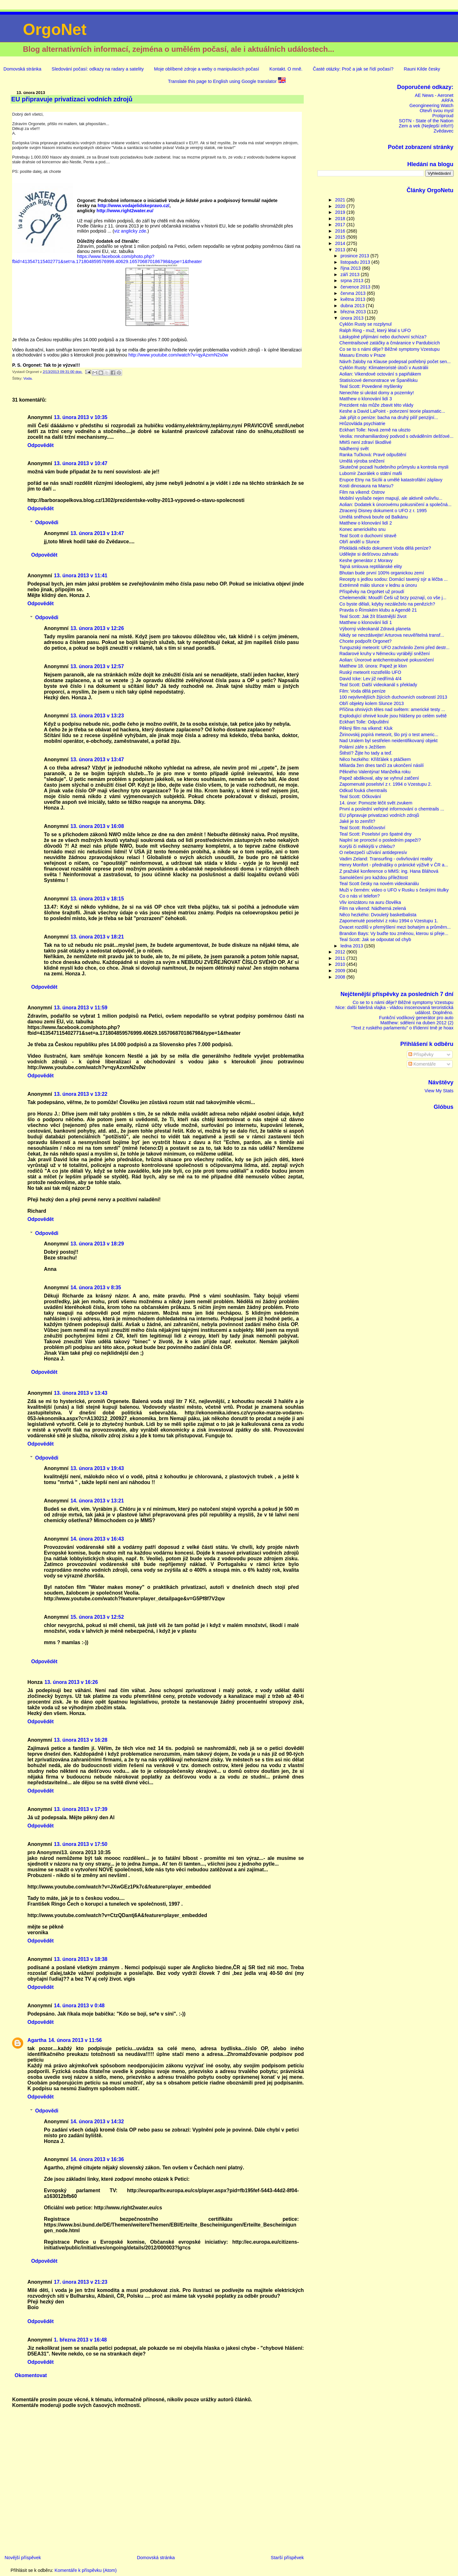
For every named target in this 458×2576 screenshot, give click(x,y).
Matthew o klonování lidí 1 (365, 622)
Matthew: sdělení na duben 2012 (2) (417, 1022)
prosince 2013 (356, 255)
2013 (340, 249)
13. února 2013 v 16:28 (81, 1740)
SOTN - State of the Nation (426, 120)
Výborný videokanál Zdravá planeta (375, 628)
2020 (340, 206)
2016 (340, 231)
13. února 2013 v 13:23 (97, 715)
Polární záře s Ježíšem (362, 746)
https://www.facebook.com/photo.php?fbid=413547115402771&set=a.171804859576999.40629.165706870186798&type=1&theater (107, 259)
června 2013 (354, 293)
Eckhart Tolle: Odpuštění (364, 721)
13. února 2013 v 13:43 (81, 1393)
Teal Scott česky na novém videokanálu (379, 883)
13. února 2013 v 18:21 (97, 936)
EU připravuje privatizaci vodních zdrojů (379, 815)
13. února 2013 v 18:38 (81, 1959)
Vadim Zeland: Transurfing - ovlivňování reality (386, 858)
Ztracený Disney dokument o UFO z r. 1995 (383, 510)
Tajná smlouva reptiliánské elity (370, 566)
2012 (340, 951)
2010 (340, 964)
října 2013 (351, 268)
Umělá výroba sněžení (362, 461)
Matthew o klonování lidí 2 (365, 522)
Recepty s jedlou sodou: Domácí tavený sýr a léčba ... (393, 579)
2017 (340, 224)
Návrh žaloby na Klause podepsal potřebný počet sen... (395, 361)
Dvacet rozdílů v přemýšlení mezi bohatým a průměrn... (395, 927)
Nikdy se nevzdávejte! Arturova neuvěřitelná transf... (391, 635)
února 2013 (353, 318)
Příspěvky (421, 1054)
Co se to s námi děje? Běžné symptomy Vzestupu (389, 349)
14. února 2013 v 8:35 (95, 1287)
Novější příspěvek (22, 2557)
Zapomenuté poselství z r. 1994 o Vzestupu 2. (385, 784)
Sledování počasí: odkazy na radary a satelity (98, 68)
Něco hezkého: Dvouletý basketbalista (377, 914)
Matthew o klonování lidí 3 (365, 398)
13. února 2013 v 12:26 (97, 628)
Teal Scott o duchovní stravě (367, 535)
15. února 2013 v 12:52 (97, 1617)
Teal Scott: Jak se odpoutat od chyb (375, 939)
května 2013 (354, 299)
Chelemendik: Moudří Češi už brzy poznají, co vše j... (393, 597)
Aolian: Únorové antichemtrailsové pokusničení (386, 659)
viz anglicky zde (130, 231)
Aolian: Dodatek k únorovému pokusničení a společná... (395, 504)
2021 (340, 199)
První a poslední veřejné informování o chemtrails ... (391, 808)
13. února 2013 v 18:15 (97, 898)
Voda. (27, 378)
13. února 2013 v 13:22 (81, 1094)
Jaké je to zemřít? (357, 821)
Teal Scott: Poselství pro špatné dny (375, 834)
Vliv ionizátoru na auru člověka (370, 902)
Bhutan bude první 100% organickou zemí (381, 572)
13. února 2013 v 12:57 (97, 666)
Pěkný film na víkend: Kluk (365, 728)
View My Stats (439, 1090)
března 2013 (354, 311)
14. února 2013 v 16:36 (97, 2159)
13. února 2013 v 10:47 (81, 463)
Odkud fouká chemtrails (363, 790)
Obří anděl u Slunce (359, 541)
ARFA (447, 100)
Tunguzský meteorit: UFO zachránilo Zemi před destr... (394, 647)
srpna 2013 (353, 280)
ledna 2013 (352, 945)
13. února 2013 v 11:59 (81, 1007)
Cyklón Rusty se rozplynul (365, 324)
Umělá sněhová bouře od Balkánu (373, 516)
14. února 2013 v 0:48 (79, 2005)
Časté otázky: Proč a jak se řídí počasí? (353, 68)
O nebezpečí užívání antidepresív (373, 852)
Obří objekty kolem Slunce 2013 (371, 703)
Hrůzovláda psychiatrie (362, 423)
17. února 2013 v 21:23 (81, 2282)
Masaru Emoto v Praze (362, 355)
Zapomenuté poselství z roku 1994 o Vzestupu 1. (388, 920)
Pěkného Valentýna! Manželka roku (375, 771)
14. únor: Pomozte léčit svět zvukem (375, 802)
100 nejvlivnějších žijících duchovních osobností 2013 (393, 697)
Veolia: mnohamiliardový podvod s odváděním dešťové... (396, 436)
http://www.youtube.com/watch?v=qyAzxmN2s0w (178, 354)
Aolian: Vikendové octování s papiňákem (380, 373)
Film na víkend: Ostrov (362, 492)
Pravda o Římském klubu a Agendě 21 (378, 610)
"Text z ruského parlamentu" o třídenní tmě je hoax (402, 1027)
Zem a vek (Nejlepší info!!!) (426, 125)
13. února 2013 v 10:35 (81, 417)
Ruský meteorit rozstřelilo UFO (370, 672)
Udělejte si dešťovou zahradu (369, 554)
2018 (340, 218)
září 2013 (351, 274)
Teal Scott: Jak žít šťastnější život (372, 616)
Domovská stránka (22, 68)
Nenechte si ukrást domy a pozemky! (376, 392)
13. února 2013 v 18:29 (97, 1243)
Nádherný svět (354, 448)
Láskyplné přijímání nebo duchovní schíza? (383, 336)
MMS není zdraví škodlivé (365, 442)
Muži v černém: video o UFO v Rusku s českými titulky (394, 889)
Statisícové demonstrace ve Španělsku (378, 380)
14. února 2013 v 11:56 (75, 2040)
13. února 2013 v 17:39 (81, 1809)
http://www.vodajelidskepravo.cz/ (134, 205)
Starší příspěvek (287, 2557)
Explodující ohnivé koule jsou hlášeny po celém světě (393, 715)
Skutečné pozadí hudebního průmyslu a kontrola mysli (393, 467)
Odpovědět (40, 445)
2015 (340, 237)
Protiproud (442, 115)
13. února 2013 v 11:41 (81, 575)
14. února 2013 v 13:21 (97, 1500)
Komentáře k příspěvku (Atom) (86, 2570)
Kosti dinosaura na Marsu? (366, 485)
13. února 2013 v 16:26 (71, 1682)
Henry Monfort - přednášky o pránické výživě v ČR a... (393, 864)
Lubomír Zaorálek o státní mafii (370, 473)
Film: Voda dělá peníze (362, 691)
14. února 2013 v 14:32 (97, 2121)
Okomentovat (31, 2375)
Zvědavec (443, 130)
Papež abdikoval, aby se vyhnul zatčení (379, 778)
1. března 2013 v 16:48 (80, 2339)
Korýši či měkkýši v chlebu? (367, 846)
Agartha (36, 2040)
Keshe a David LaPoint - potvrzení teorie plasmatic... (392, 411)
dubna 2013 (353, 305)
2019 (340, 212)
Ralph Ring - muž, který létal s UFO (375, 330)
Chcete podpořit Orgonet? (365, 641)
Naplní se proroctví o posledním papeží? (380, 840)
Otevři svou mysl (436, 110)
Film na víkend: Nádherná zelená (372, 908)
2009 (340, 970)
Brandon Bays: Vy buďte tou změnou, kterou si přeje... (393, 933)
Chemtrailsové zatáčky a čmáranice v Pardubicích (389, 342)
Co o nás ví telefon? (359, 895)
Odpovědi (47, 522)
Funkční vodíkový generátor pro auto (416, 1017)
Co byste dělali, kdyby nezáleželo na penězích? (387, 604)
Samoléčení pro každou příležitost (373, 877)
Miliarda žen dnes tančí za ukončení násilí (381, 765)
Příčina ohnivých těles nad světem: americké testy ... (392, 709)
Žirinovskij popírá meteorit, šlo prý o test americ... (388, 734)
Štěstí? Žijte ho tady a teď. (365, 753)
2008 (340, 977)
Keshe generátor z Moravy (366, 560)
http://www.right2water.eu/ (125, 210)
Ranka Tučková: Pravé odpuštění (372, 454)
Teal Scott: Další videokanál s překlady (378, 684)
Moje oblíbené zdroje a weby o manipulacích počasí (206, 68)
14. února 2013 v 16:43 (97, 1539)
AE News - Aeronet (434, 95)
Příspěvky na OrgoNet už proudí (371, 591)
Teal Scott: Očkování (360, 796)
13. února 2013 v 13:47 (97, 533)
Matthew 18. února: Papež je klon (373, 665)
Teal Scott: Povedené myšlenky (370, 386)
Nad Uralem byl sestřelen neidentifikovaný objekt (388, 740)
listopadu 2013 (356, 262)
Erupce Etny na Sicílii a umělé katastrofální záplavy (390, 479)
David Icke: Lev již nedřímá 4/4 (370, 678)
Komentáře (422, 1064)
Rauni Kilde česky (422, 68)
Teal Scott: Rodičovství (362, 827)
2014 (340, 243)
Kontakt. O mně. (285, 68)
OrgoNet (55, 29)
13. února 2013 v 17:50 (81, 1844)
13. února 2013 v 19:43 (97, 1468)
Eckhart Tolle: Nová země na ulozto (375, 429)
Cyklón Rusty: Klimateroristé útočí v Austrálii (383, 367)
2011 (340, 958)
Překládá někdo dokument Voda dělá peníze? (385, 548)
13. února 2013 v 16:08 (97, 826)
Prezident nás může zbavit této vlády (376, 405)
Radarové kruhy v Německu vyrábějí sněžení (384, 653)
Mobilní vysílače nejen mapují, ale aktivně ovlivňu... (390, 498)
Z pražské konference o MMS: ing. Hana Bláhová (388, 871)
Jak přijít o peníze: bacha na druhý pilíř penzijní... (388, 417)
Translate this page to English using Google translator (227, 81)
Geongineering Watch (431, 105)
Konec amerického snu (362, 529)
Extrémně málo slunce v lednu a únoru (378, 585)
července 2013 (356, 286)
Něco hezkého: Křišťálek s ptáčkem (375, 759)
